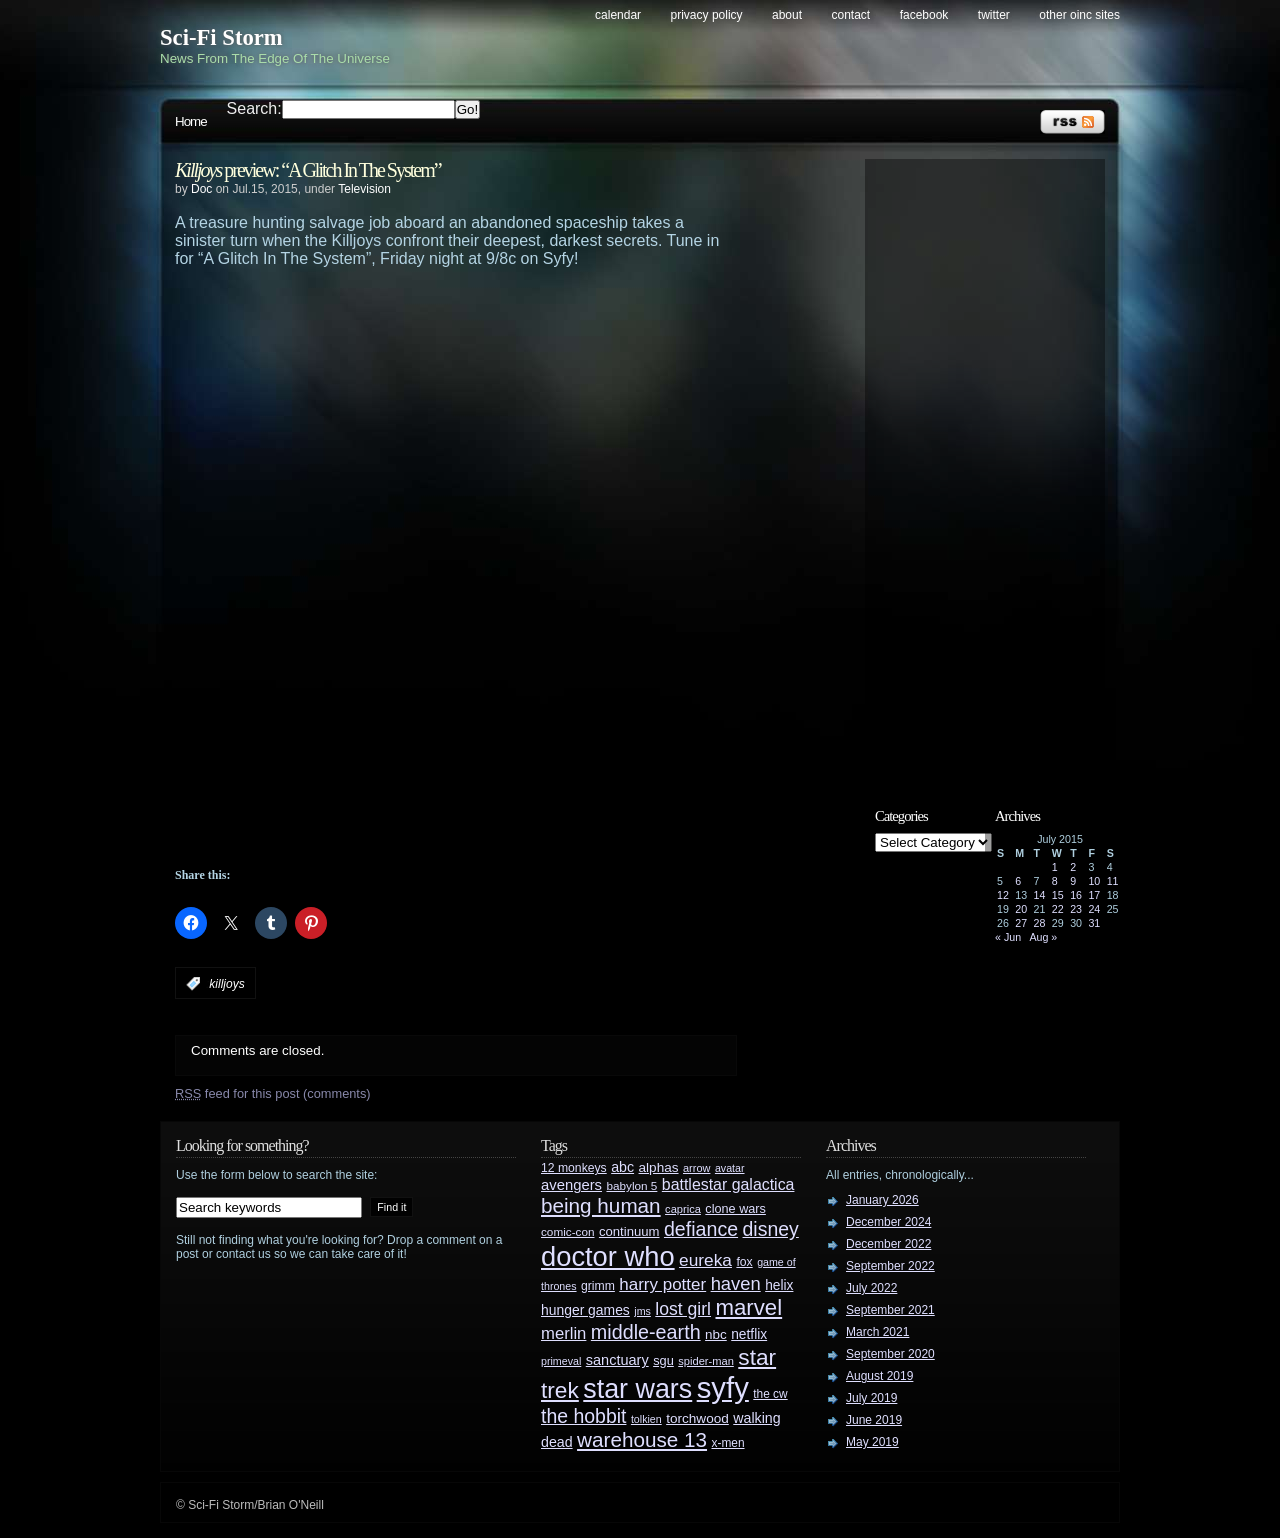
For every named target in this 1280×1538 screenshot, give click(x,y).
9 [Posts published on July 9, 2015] (1073, 881)
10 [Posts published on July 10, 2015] (1094, 881)
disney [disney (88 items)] (771, 1229)
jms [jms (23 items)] (642, 1311)
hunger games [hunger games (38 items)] (585, 1310)
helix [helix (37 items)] (779, 1285)
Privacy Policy (707, 15)
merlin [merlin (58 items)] (563, 1333)
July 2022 (871, 1288)
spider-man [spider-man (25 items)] (706, 1361)
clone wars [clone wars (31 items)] (735, 1209)
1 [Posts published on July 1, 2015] (1055, 867)
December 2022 (888, 1244)
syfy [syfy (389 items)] (723, 1387)
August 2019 (879, 1376)
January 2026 (882, 1200)
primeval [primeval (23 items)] (561, 1361)
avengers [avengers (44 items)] (571, 1185)
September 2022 (890, 1266)
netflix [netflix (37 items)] (749, 1334)
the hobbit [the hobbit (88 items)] (583, 1416)
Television (364, 189)
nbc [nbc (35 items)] (716, 1334)
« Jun (1008, 937)
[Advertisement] (495, 323)
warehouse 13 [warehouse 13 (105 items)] (642, 1439)
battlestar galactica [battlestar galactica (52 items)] (728, 1184)
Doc (201, 189)
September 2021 (890, 1310)
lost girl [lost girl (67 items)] (683, 1309)
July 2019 (871, 1398)
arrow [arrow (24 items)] (696, 1168)
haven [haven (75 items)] (736, 1283)
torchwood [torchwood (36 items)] (697, 1418)
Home (191, 121)
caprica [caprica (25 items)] (683, 1209)
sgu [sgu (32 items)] (663, 1360)
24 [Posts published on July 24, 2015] (1094, 909)
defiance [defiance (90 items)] (701, 1229)
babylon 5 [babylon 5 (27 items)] (631, 1185)
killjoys (226, 984)
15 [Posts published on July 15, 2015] (1058, 895)
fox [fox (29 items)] (744, 1262)
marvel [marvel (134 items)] (748, 1307)
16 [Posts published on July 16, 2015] (1076, 895)
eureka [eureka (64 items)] (705, 1260)
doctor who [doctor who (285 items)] (608, 1256)
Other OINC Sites (1079, 15)
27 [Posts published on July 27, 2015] (1021, 923)
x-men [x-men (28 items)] (727, 1443)
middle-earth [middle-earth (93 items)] (646, 1332)
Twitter (994, 15)
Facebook (924, 15)
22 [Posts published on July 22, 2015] (1058, 909)
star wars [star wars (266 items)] (637, 1389)
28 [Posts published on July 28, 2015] (1040, 923)
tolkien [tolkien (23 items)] (646, 1419)
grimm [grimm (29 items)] (598, 1286)
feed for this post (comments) (273, 1093)
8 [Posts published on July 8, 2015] (1055, 881)
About (787, 15)
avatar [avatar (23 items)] (730, 1168)
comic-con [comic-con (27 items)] (567, 1231)
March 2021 (877, 1332)
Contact (851, 15)
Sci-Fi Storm (221, 37)
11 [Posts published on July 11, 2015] (1113, 881)
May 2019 (872, 1442)
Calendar (618, 15)
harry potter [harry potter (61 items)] (662, 1284)
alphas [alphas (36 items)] (659, 1167)
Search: (254, 108)
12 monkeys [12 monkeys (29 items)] (574, 1168)
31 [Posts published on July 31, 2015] (1094, 923)
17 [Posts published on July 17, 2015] (1094, 895)
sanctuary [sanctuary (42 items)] (617, 1360)
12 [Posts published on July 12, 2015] (1003, 895)
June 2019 (874, 1420)
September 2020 (890, 1354)
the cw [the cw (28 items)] (770, 1394)
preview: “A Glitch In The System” (308, 170)
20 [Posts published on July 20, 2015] (1021, 909)
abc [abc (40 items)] (622, 1167)
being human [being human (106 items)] (601, 1205)
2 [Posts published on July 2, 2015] (1073, 867)
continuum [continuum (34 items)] (629, 1231)
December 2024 (888, 1222)
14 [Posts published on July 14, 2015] (1040, 895)
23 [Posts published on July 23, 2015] (1076, 909)
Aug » (1043, 937)
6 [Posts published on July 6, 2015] (1018, 881)
